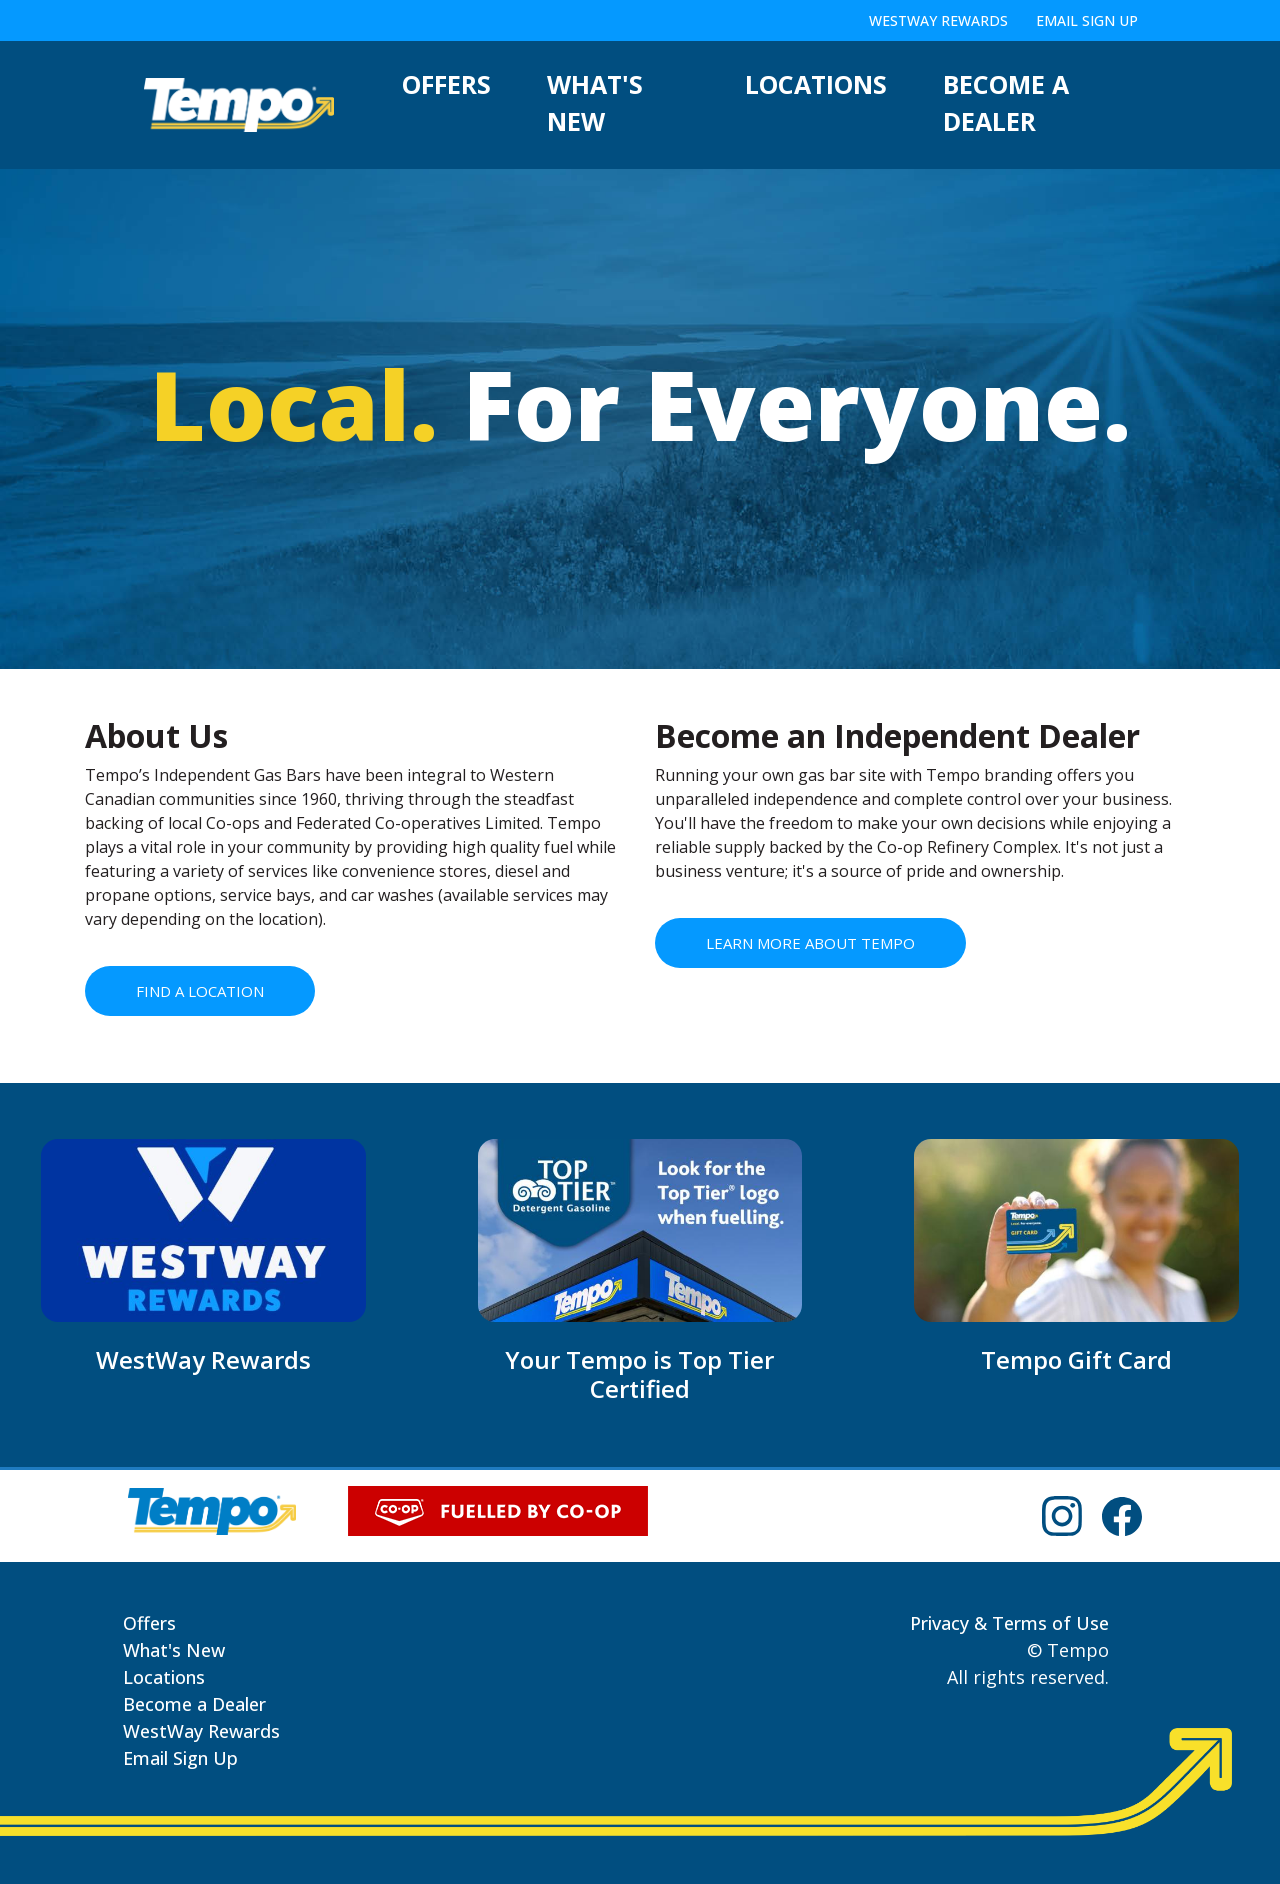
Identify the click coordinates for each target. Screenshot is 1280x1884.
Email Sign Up (1087, 20)
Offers (446, 84)
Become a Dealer (1006, 103)
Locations (816, 84)
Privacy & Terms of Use (1009, 1623)
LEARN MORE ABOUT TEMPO (810, 943)
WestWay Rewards (938, 20)
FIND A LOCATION (200, 991)
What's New (595, 103)
